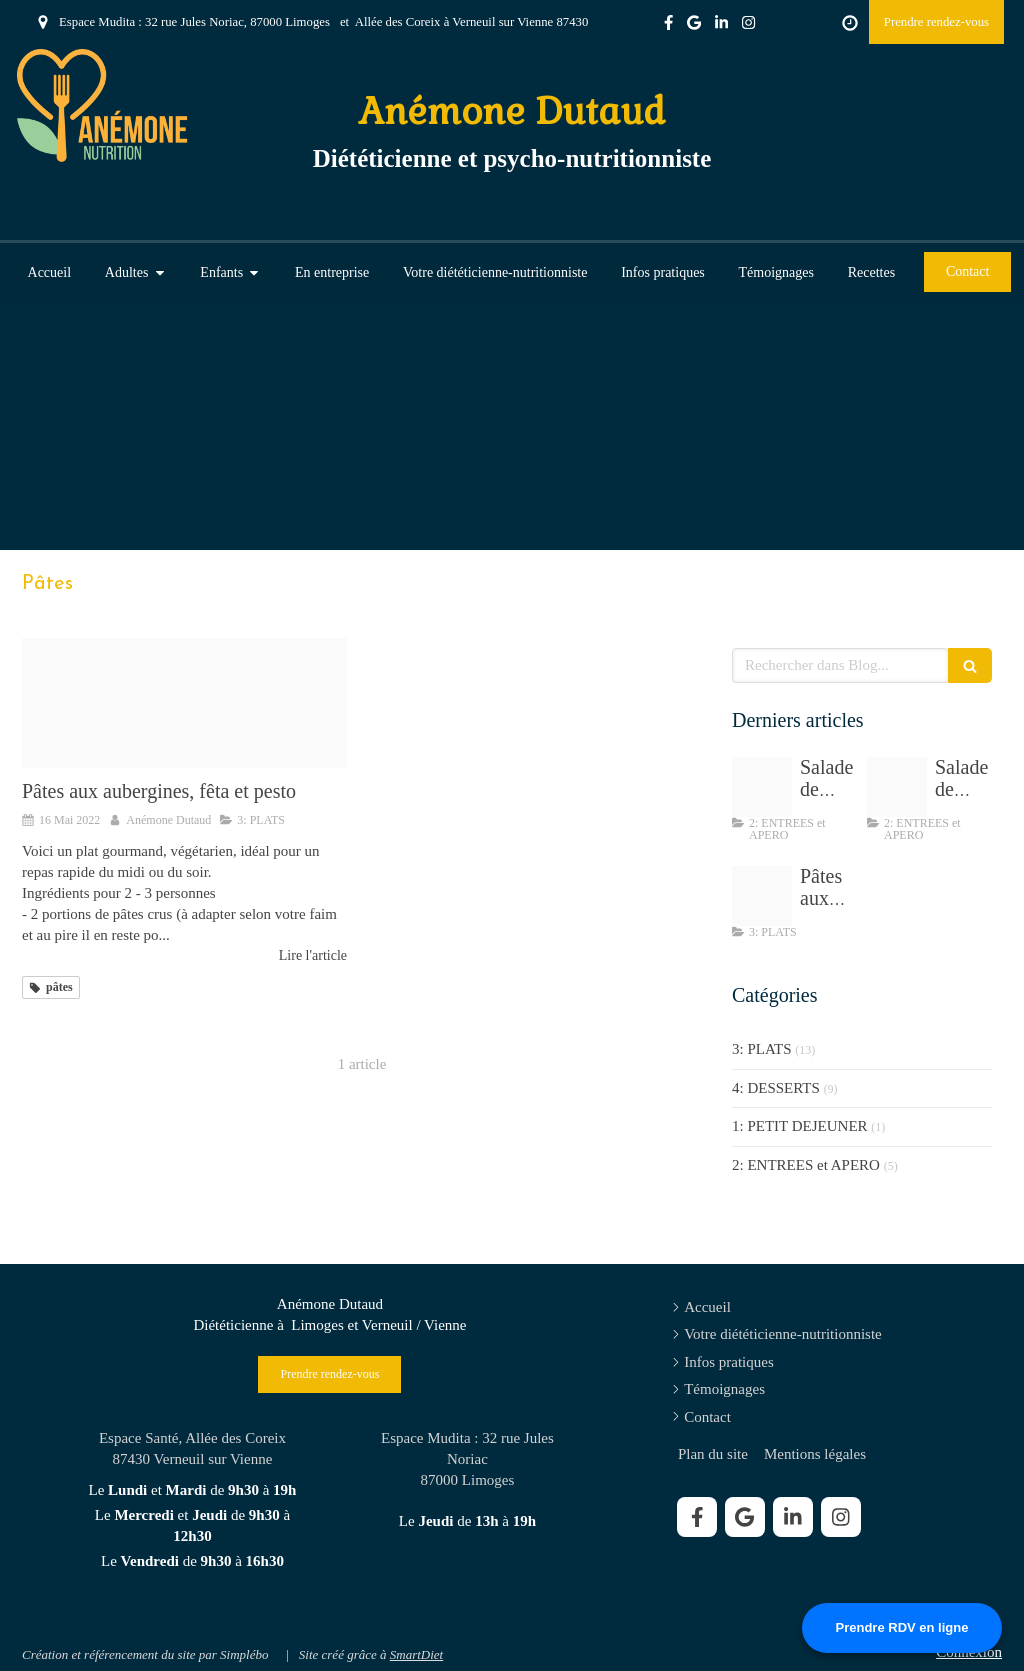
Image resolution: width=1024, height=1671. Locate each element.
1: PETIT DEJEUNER (800, 1126)
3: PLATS (762, 1049)
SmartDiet (416, 1654)
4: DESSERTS (776, 1088)
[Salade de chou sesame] (762, 787)
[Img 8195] (897, 787)
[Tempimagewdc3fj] (184, 703)
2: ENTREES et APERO (806, 1165)
